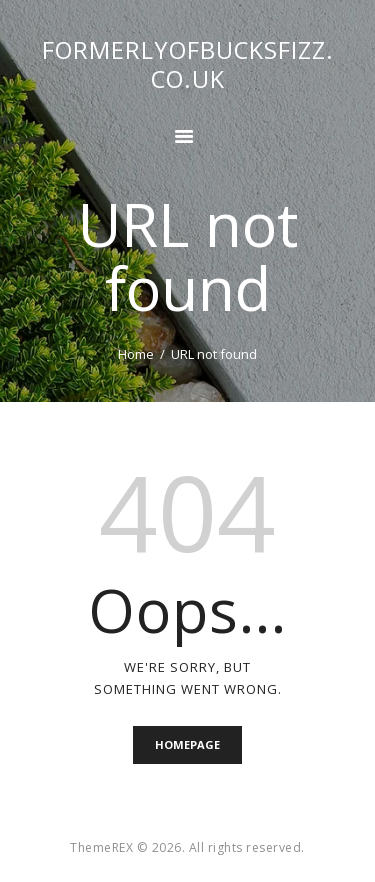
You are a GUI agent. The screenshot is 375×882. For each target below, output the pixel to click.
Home (136, 354)
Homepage (187, 744)
